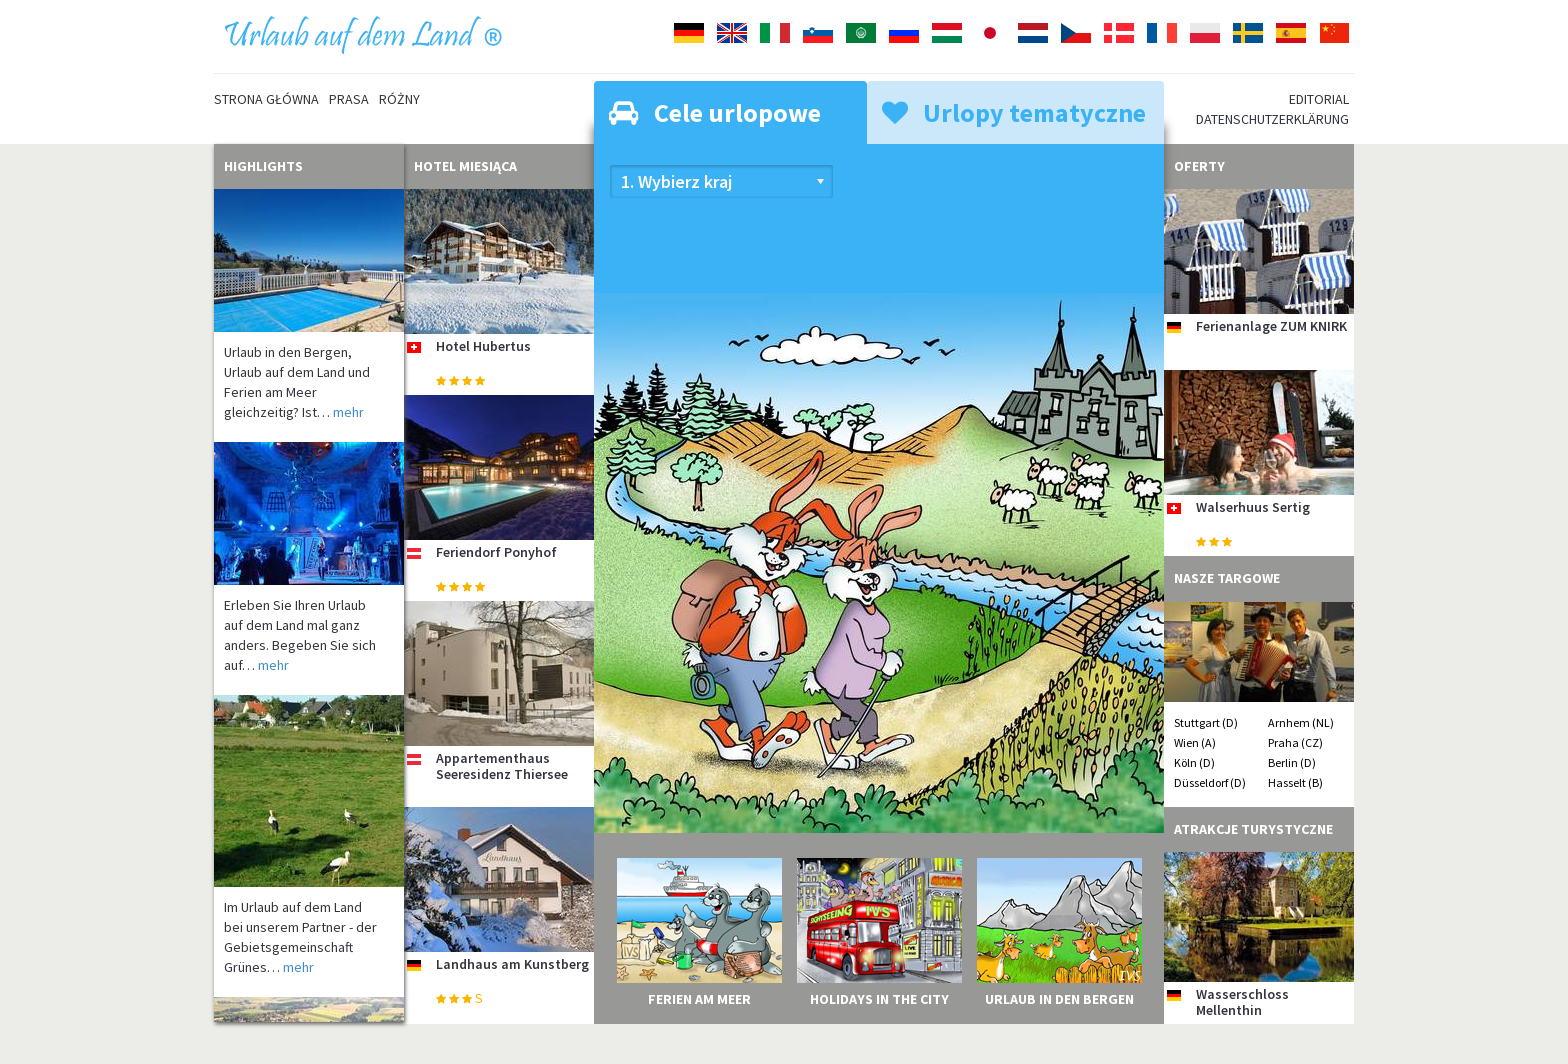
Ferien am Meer (699, 999)
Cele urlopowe (715, 112)
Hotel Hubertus (483, 346)
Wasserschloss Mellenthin (1242, 1001)
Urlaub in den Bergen (1059, 999)
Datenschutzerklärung (1272, 119)
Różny (399, 99)
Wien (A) (1195, 742)
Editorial (1319, 99)
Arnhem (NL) (1301, 722)
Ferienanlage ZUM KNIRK (1271, 326)
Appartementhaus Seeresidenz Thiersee (502, 765)
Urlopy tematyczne (1014, 112)
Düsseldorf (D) (1210, 782)
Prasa (349, 99)
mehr (348, 412)
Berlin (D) (1292, 762)
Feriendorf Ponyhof (496, 552)
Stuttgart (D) (1206, 722)
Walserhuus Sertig (1253, 507)
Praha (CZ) (1295, 742)
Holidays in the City (879, 999)
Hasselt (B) (1295, 782)
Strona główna (266, 99)
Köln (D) (1194, 762)
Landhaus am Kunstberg (512, 964)
